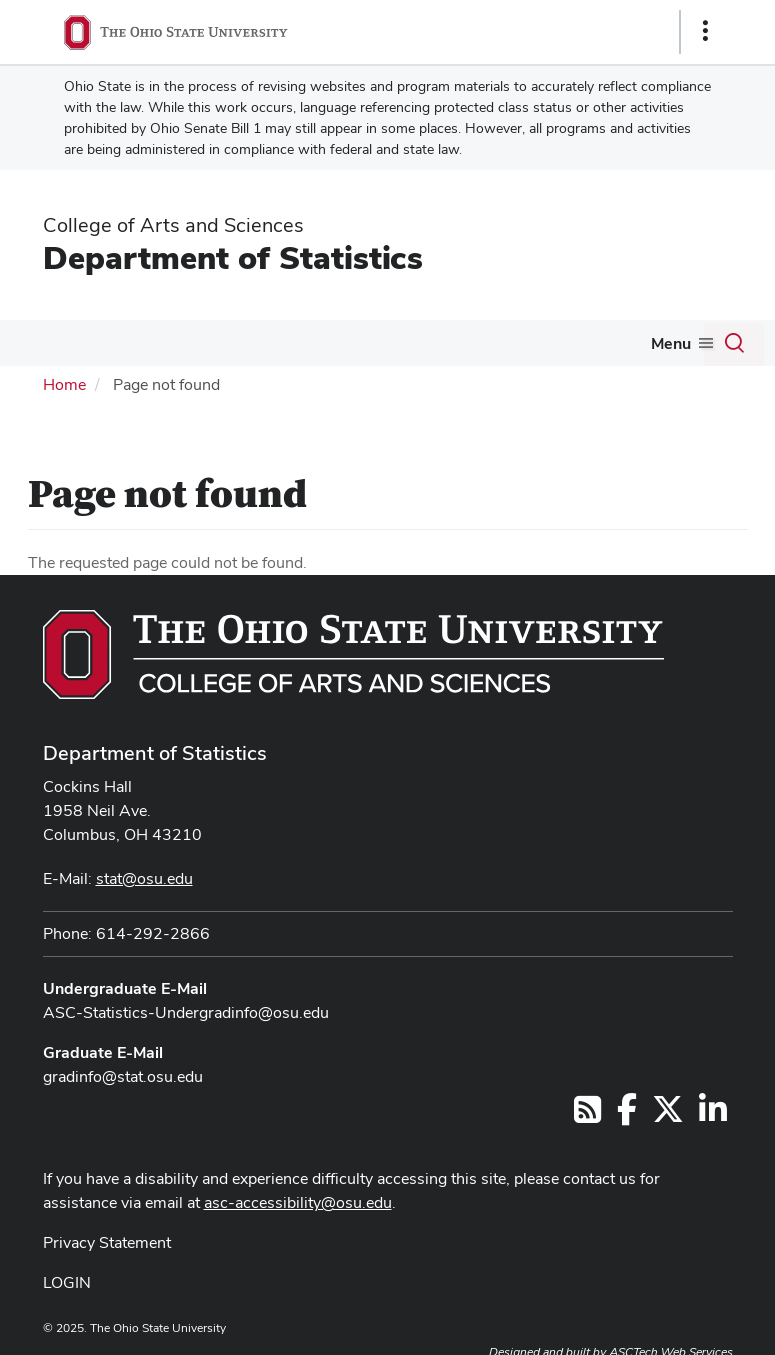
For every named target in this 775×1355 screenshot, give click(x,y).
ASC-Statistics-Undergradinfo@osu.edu (186, 1012)
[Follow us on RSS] (587, 1115)
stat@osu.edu (144, 878)
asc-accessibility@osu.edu (298, 1202)
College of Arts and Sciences (173, 225)
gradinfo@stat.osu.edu (123, 1076)
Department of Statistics (233, 257)
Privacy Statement (107, 1242)
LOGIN (67, 1282)
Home (64, 384)
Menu (671, 343)
